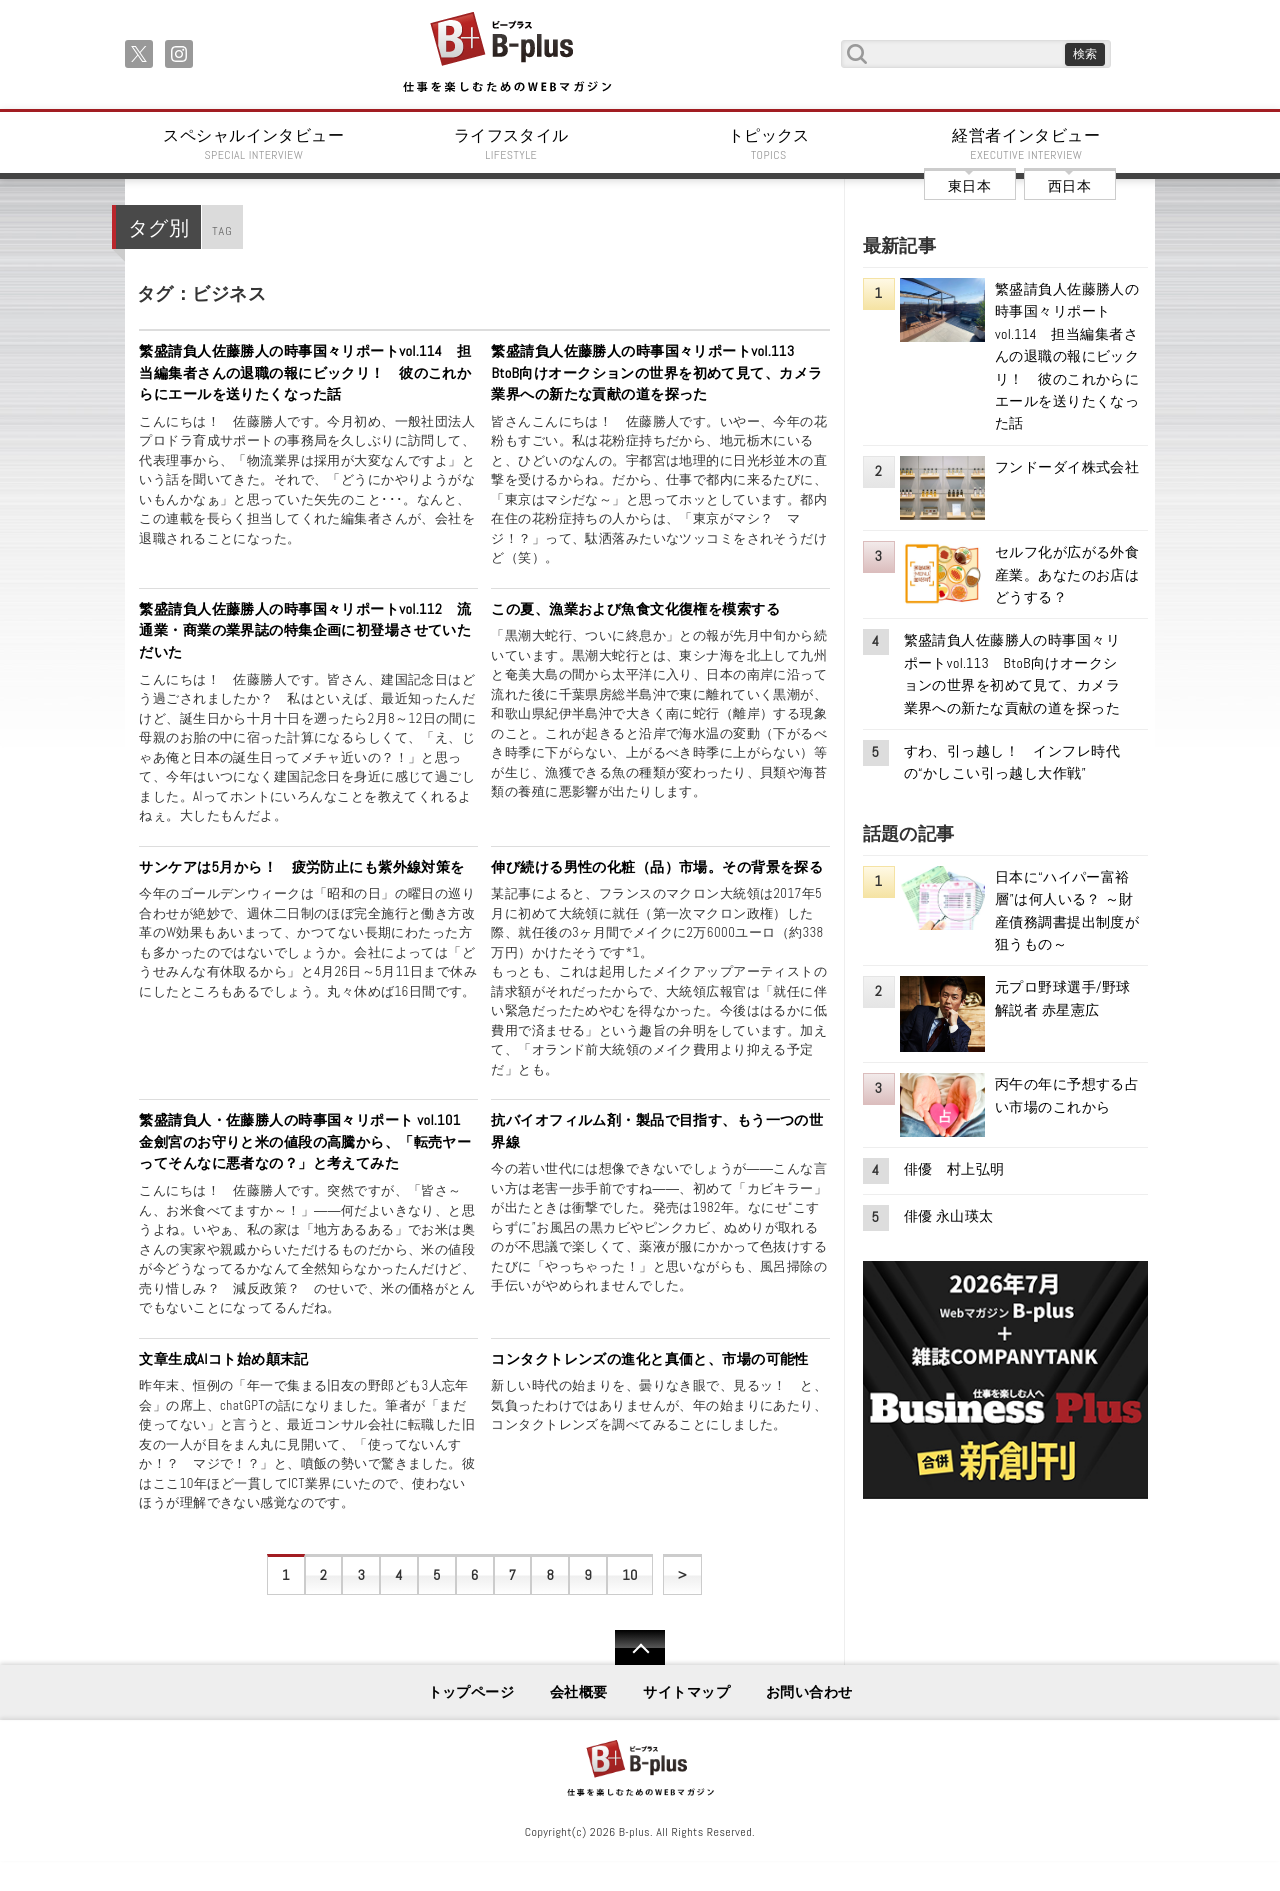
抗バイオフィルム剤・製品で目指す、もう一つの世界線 (657, 1131)
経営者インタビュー (1027, 144)
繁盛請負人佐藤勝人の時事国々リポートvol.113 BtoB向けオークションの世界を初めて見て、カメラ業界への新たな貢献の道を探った (656, 372)
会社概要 (579, 1692)
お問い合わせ (809, 1692)
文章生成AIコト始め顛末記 (224, 1359)
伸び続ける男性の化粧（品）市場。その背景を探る (657, 867)
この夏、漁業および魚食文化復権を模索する (635, 609)
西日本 (1069, 186)
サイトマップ (686, 1692)
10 (630, 1575)
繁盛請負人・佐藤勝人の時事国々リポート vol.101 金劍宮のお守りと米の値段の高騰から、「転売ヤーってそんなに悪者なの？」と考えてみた (307, 1141)
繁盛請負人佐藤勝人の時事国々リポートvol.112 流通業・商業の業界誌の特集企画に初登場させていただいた (305, 630)
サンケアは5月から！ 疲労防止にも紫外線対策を (301, 867)
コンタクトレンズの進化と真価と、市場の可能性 (650, 1359)
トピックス (769, 144)
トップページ (471, 1692)
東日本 (969, 186)
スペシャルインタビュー (254, 144)
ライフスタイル (512, 144)
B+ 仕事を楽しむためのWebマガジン (506, 53)
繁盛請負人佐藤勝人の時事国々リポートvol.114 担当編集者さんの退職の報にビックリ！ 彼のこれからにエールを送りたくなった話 (305, 372)
